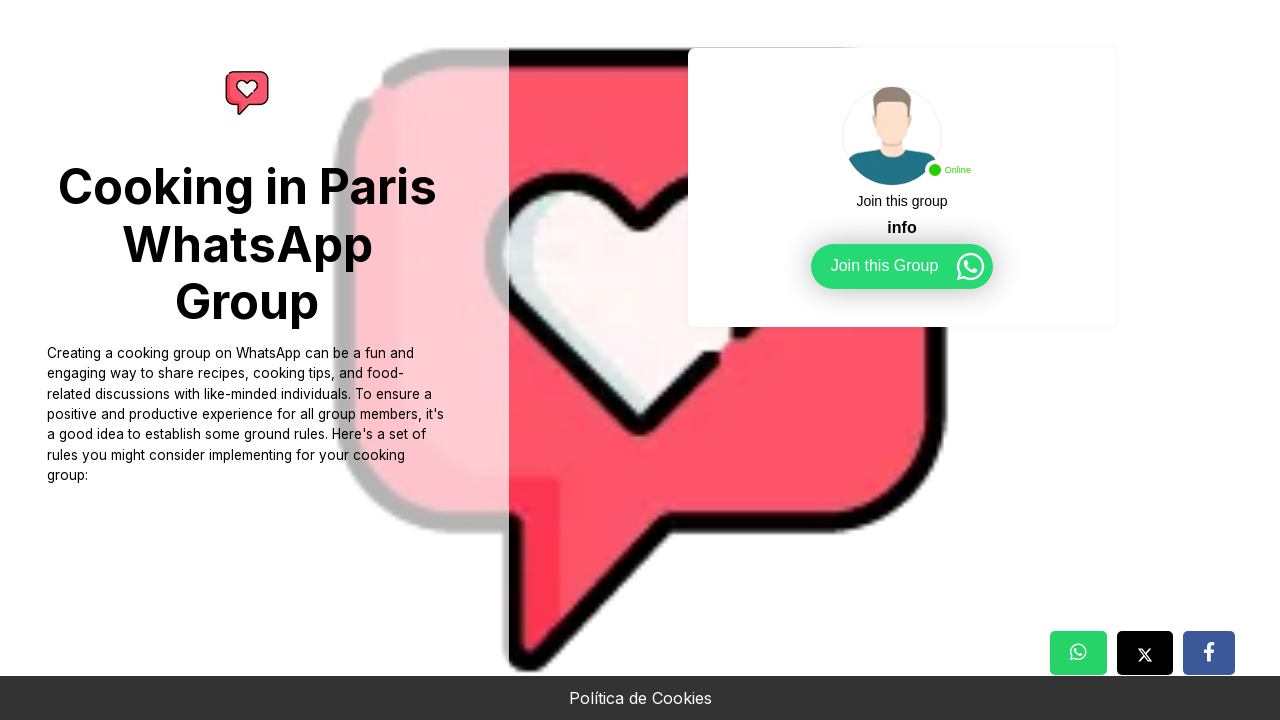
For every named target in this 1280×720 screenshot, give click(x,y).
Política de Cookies (640, 698)
